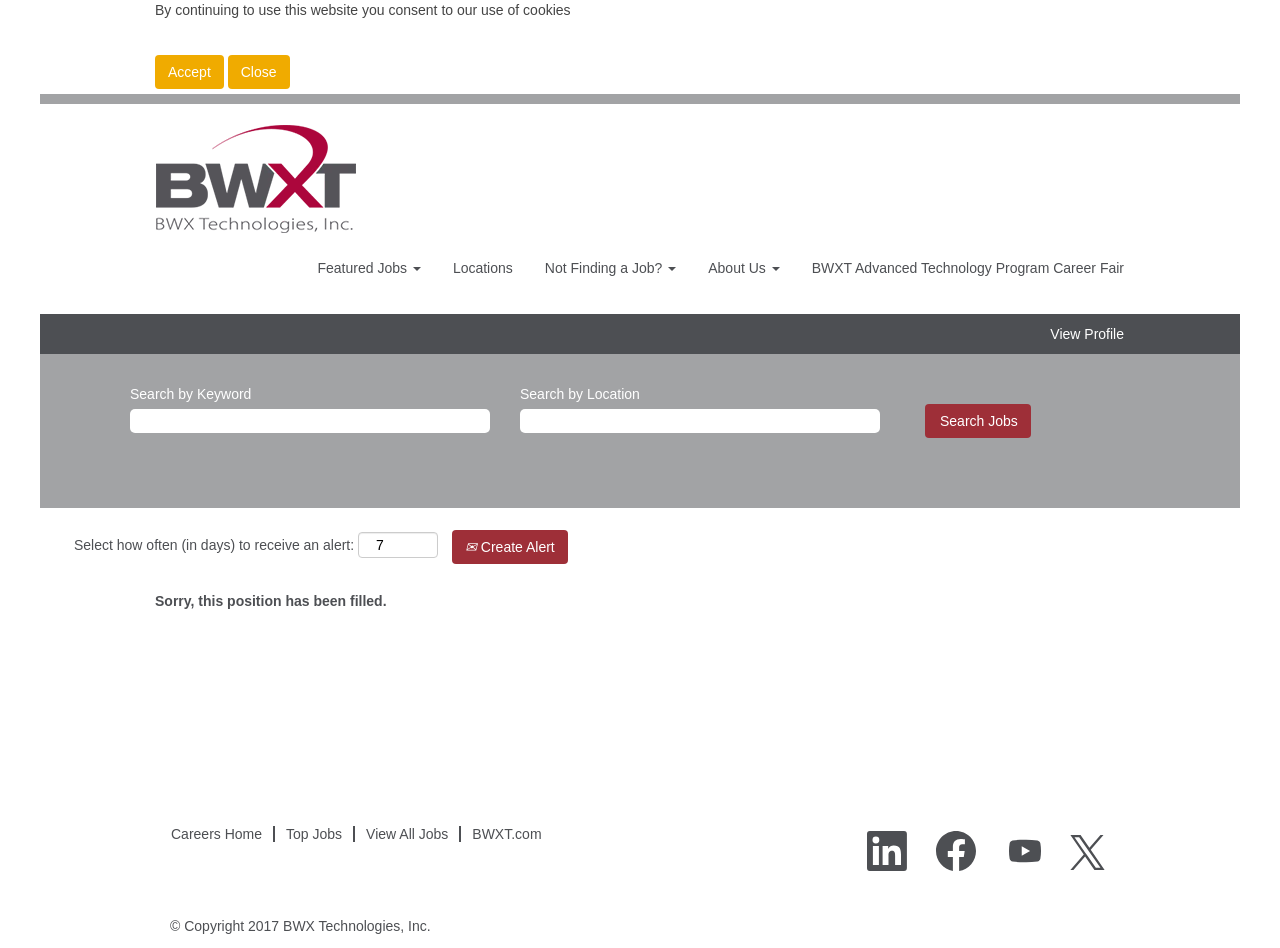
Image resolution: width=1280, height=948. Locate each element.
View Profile (1087, 334)
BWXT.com (506, 834)
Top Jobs (314, 834)
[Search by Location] (700, 421)
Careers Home (216, 834)
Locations (483, 268)
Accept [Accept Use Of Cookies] (189, 72)
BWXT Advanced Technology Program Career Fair (968, 268)
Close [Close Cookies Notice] (259, 72)
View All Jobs (407, 834)
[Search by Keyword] (310, 421)
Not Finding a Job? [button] (610, 268)
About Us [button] (743, 268)
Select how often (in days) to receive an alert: (214, 545)
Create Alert (510, 547)
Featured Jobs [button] (368, 268)
